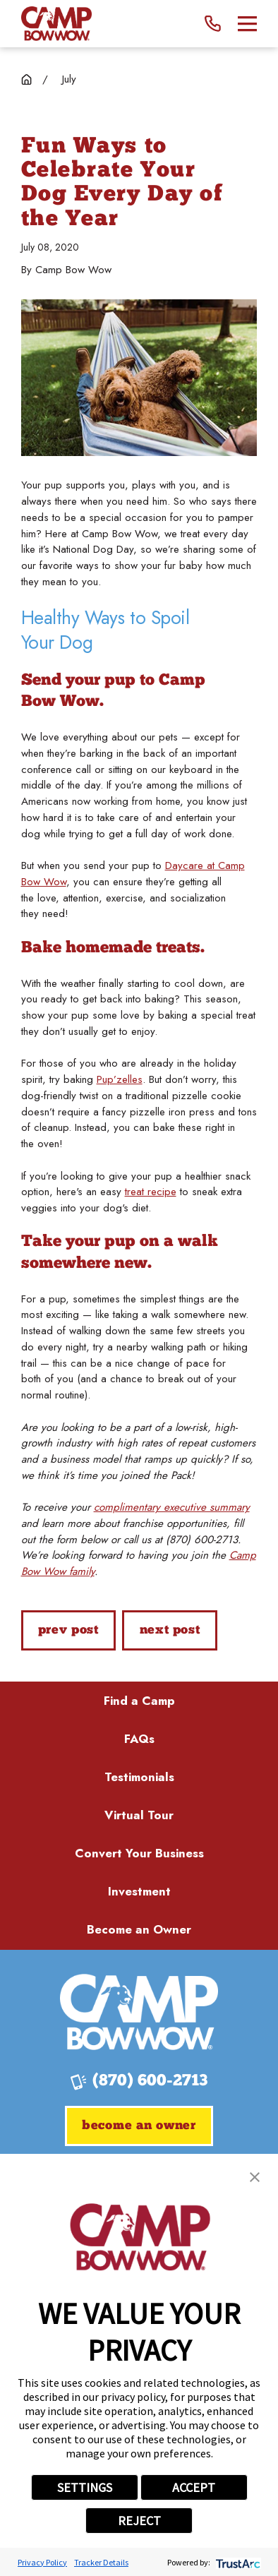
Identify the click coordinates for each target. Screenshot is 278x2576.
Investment (139, 1891)
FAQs (139, 1738)
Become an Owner (139, 1929)
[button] (255, 2177)
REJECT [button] (139, 2520)
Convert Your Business (139, 1853)
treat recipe (150, 1191)
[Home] (56, 23)
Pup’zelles (120, 1079)
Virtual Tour (139, 1815)
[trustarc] (236, 2562)
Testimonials (139, 1776)
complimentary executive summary (172, 1507)
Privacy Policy (42, 2562)
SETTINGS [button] (84, 2487)
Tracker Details (101, 2562)
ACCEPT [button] (193, 2487)
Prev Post (68, 1630)
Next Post (170, 1630)
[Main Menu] (247, 23)
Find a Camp (139, 1700)
